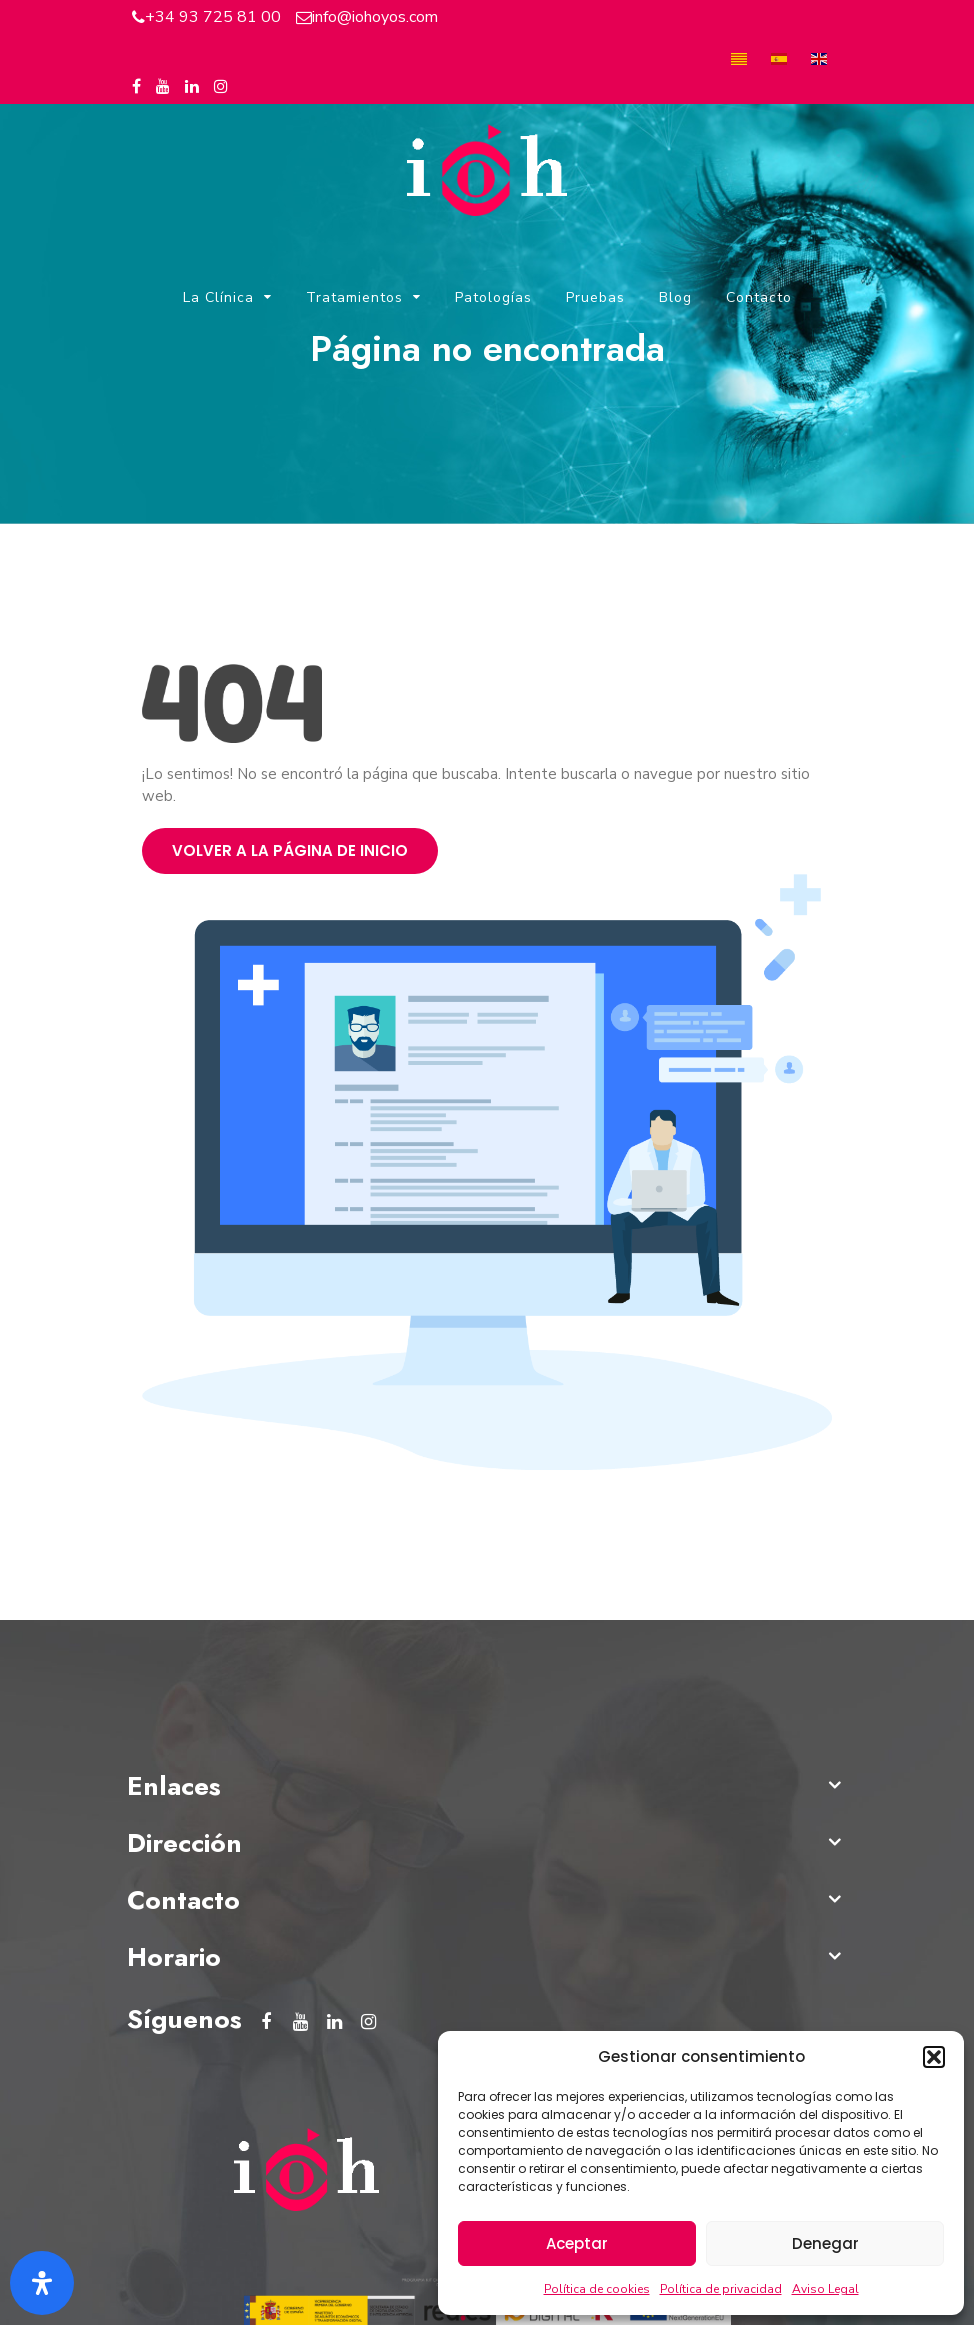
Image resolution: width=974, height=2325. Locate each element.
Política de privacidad (721, 2289)
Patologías (493, 297)
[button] (934, 2057)
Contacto (759, 297)
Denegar (825, 2243)
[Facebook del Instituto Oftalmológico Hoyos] (136, 87)
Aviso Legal (825, 2289)
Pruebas (595, 297)
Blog (675, 297)
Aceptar (577, 2243)
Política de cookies (597, 2289)
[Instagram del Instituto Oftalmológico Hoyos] (221, 87)
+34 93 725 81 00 (213, 17)
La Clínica (218, 297)
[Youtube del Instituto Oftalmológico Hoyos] (163, 87)
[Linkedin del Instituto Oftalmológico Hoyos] (192, 87)
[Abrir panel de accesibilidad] (42, 2283)
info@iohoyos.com (375, 17)
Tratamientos (354, 297)
